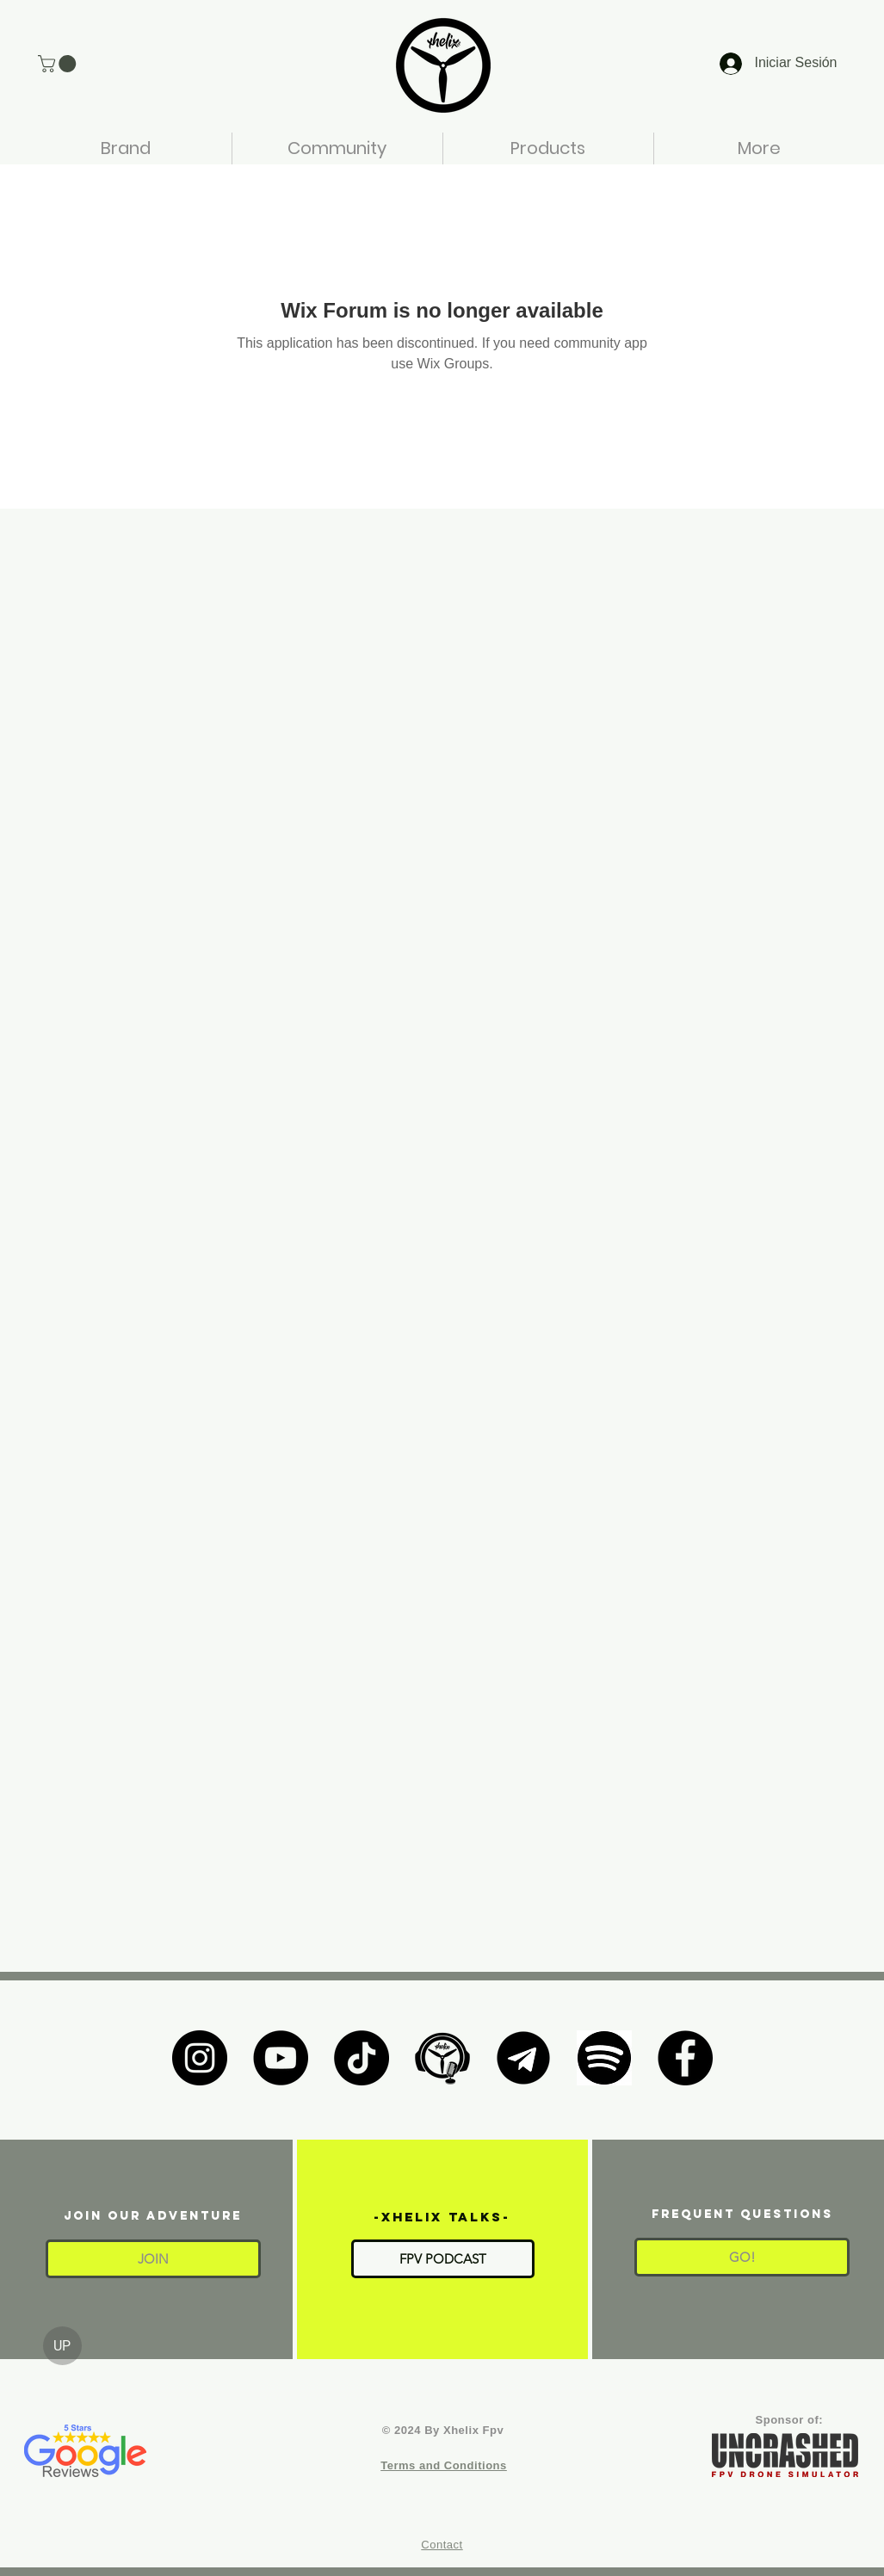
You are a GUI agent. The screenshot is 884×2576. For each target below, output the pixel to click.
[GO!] (742, 2257)
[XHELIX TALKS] (442, 2057)
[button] (59, 63)
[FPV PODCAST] (443, 2258)
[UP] (62, 2345)
